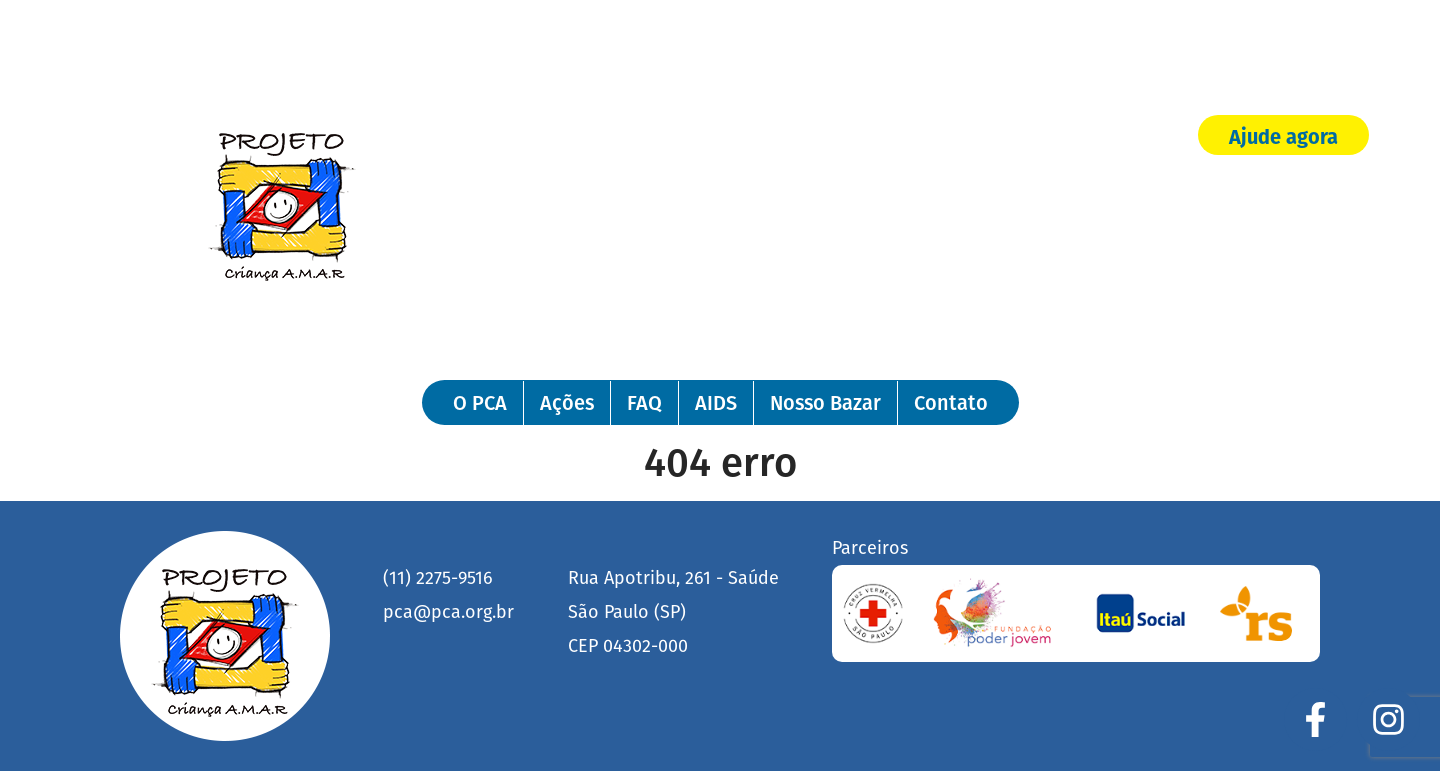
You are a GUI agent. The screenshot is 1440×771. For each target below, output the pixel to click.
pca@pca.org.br (448, 612)
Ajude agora (1283, 137)
